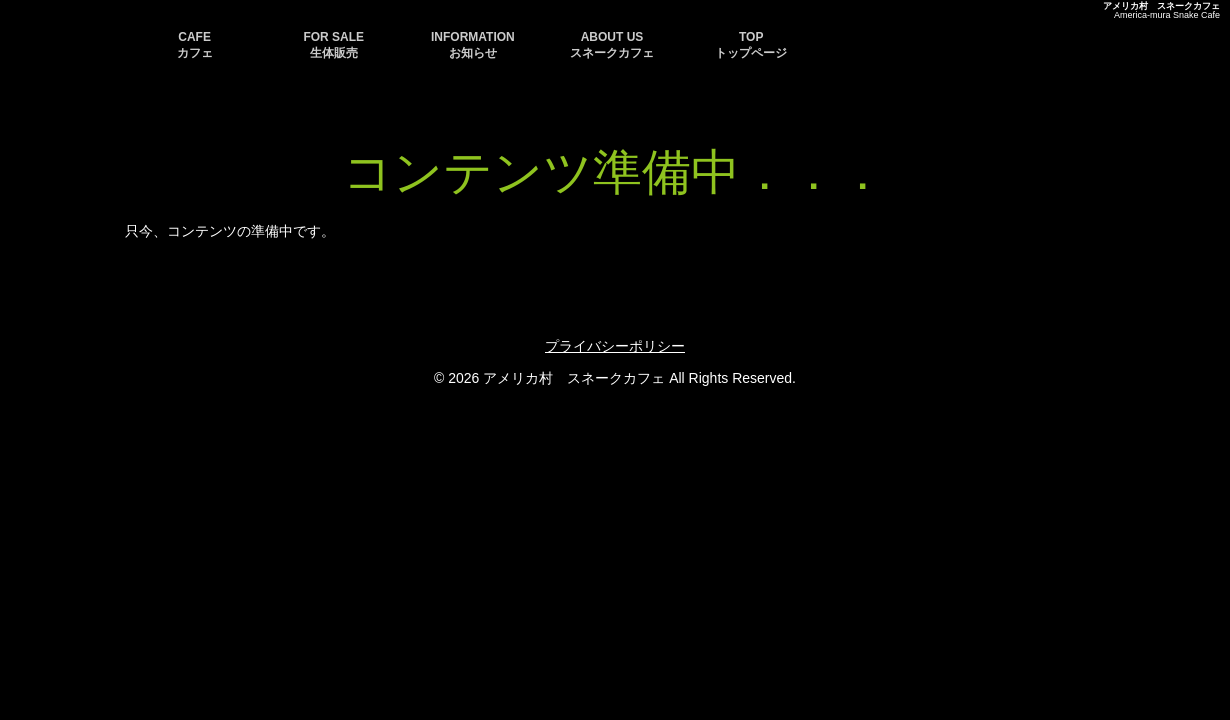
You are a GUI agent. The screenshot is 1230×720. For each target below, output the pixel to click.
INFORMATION (473, 45)
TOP (751, 45)
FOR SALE (333, 45)
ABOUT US (612, 45)
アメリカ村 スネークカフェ (1161, 6)
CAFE (195, 45)
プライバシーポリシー (615, 346)
